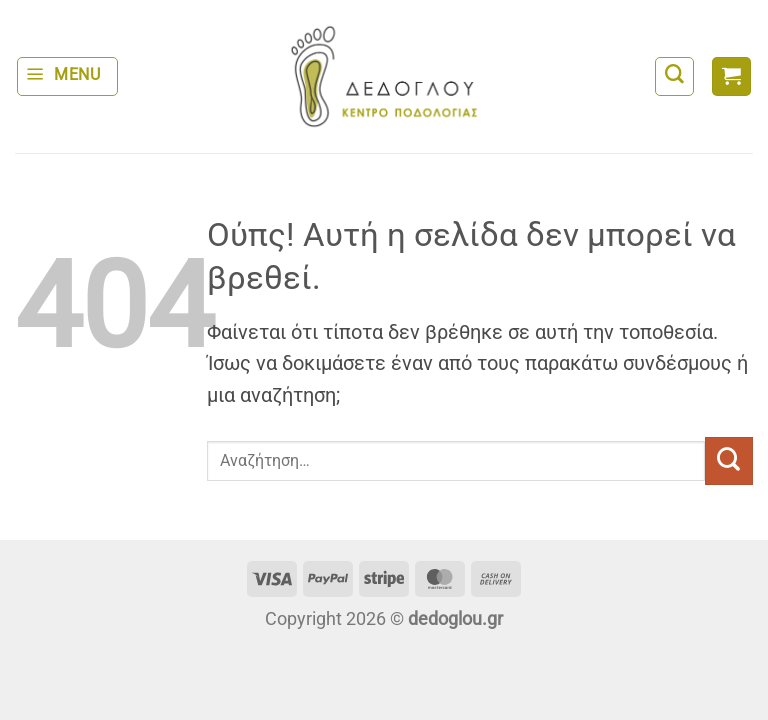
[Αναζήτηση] (674, 76)
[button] (67, 76)
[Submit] (729, 461)
